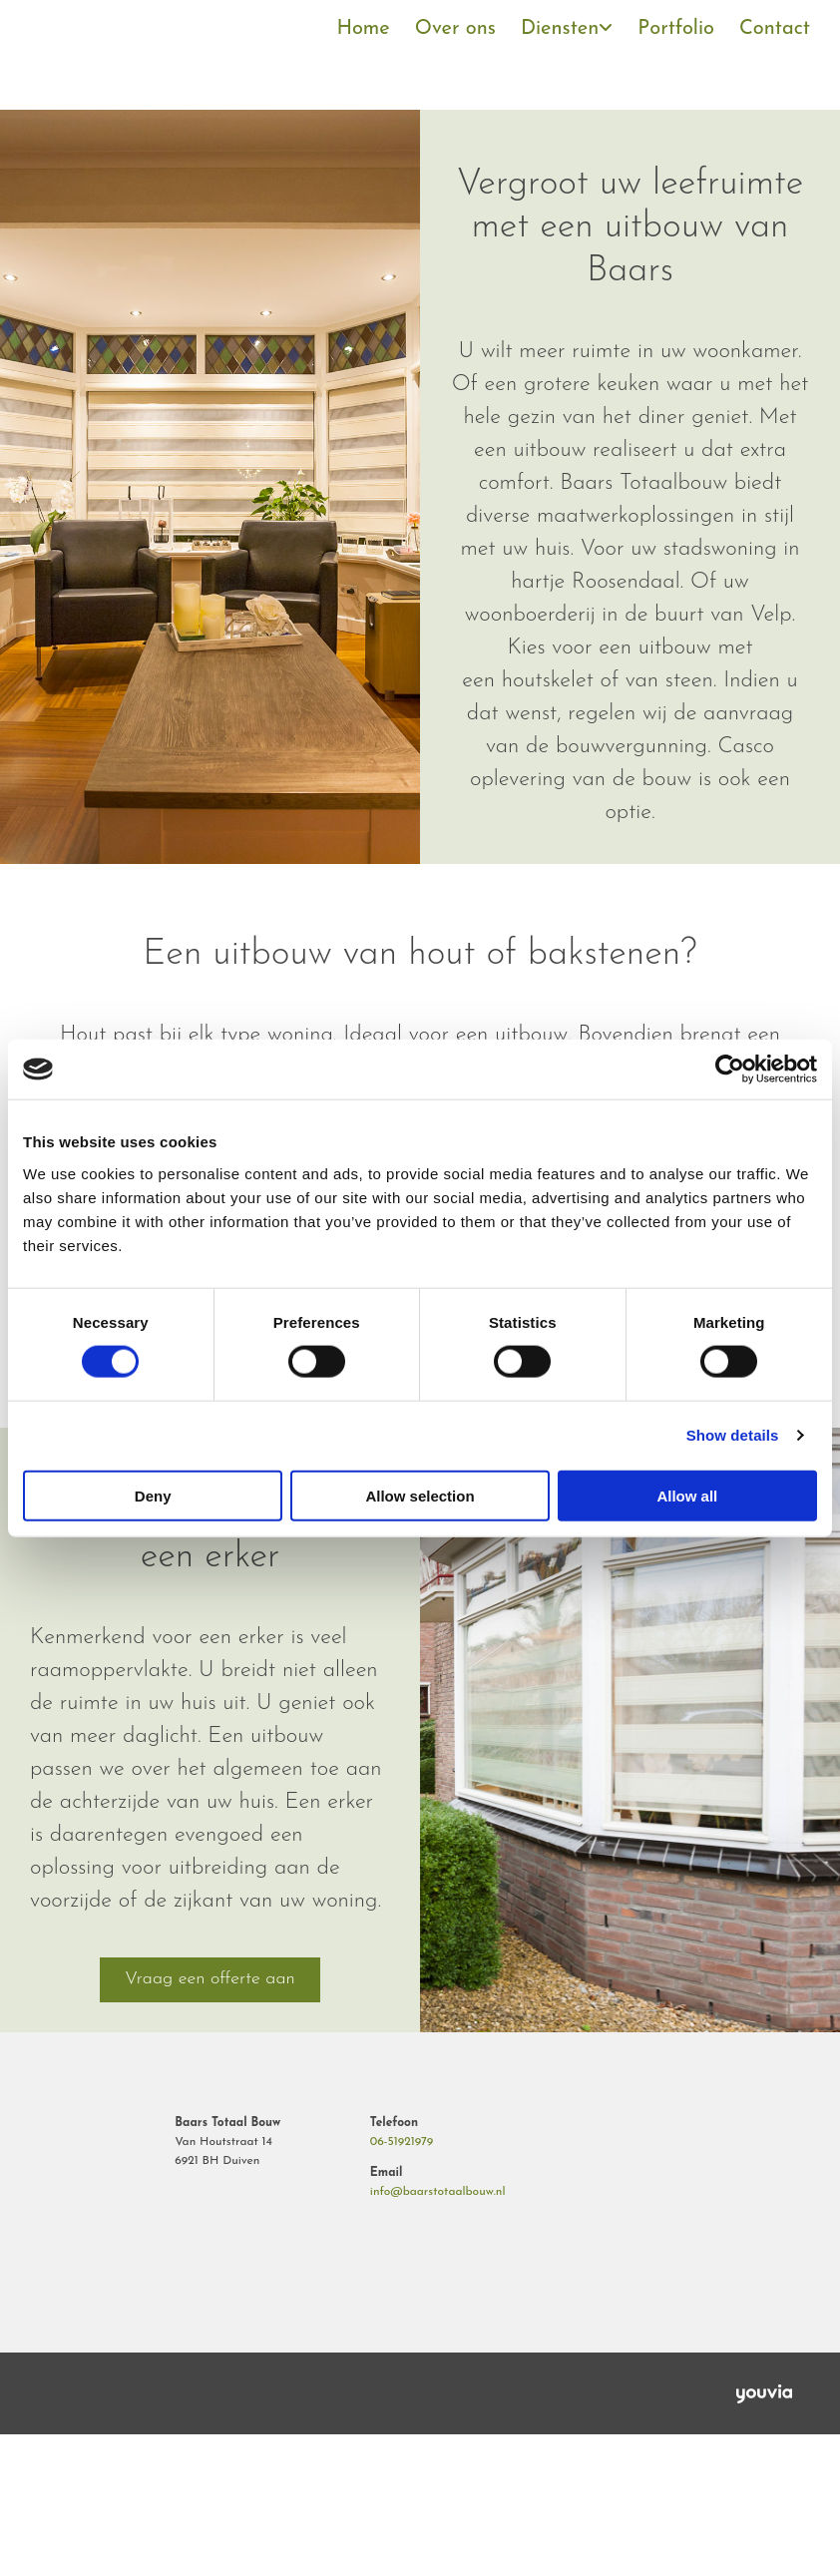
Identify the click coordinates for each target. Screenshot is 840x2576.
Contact (774, 29)
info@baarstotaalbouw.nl (438, 2192)
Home (362, 29)
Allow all (686, 1495)
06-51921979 (402, 2142)
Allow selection (419, 1495)
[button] (209, 1979)
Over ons (455, 29)
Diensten (560, 29)
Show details (732, 1435)
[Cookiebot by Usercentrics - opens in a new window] (729, 1069)
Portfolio (675, 29)
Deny (153, 1495)
